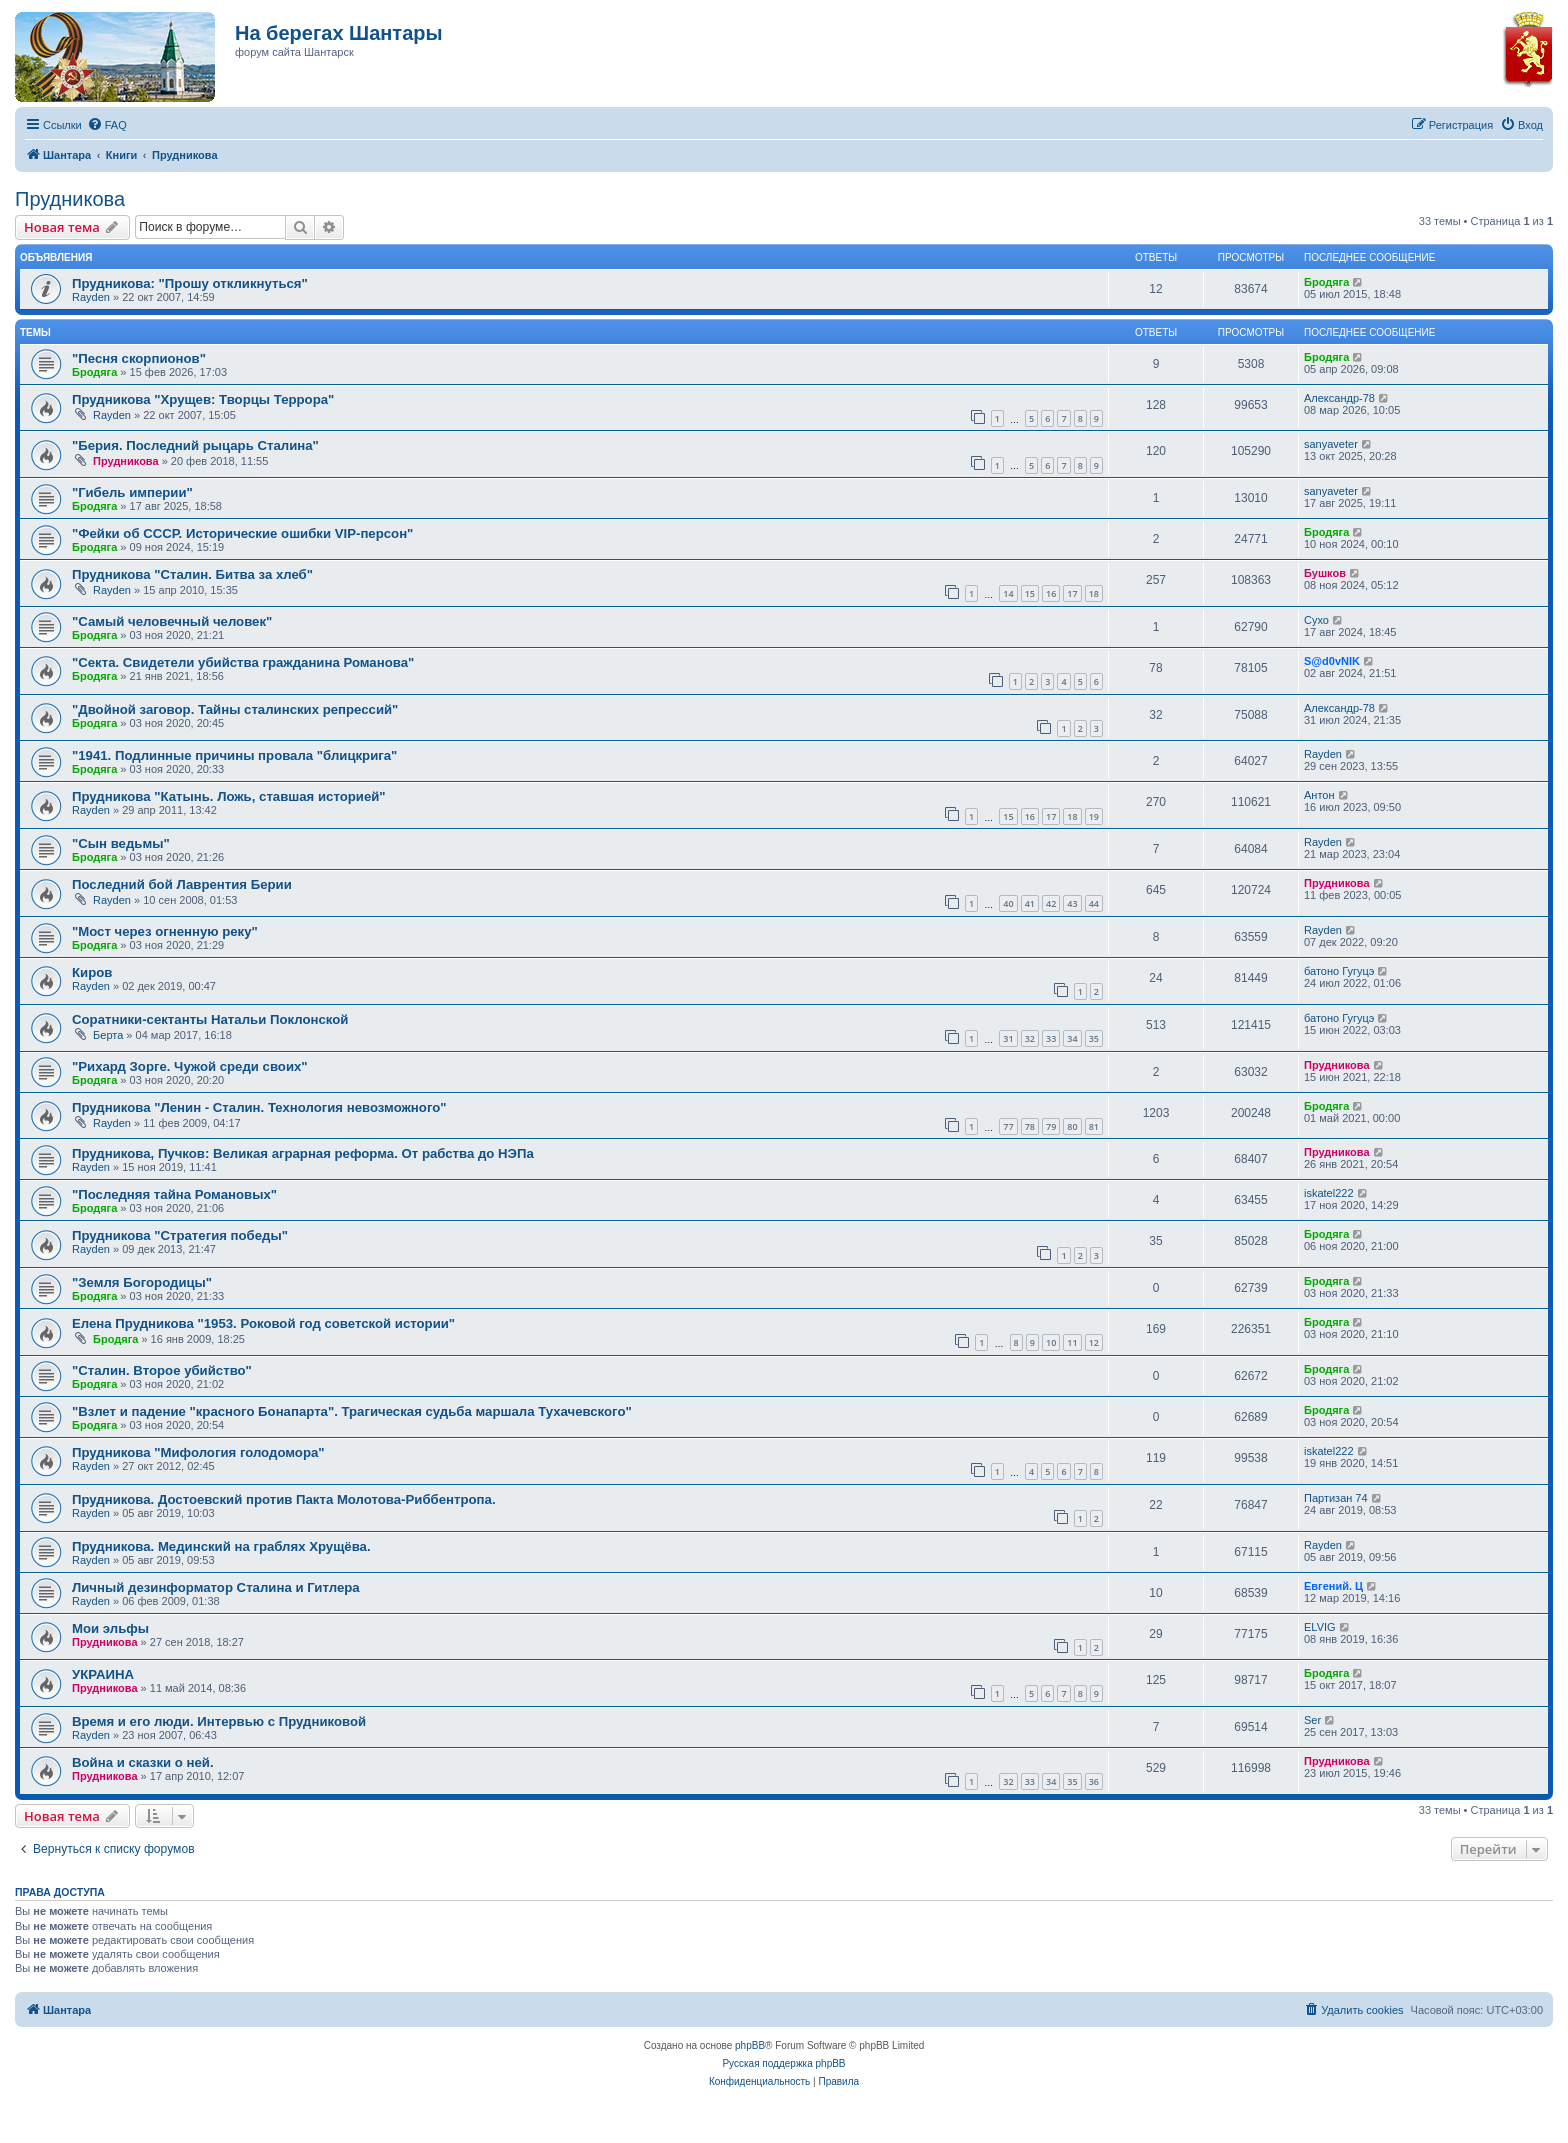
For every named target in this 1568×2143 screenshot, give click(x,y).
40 (1008, 903)
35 (1094, 1038)
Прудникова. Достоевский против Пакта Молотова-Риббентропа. (284, 1499)
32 (1030, 1038)
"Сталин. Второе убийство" (162, 1370)
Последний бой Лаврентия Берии (182, 884)
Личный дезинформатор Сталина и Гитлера (216, 1587)
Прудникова (70, 199)
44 (1094, 903)
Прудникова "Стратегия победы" (180, 1235)
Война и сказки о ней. (143, 1762)
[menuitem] (107, 125)
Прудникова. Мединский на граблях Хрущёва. (221, 1546)
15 (1030, 593)
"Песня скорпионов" (139, 358)
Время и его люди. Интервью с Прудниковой (219, 1721)
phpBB (750, 2045)
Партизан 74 (1336, 1498)
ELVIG (1320, 1627)
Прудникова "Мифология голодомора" (198, 1452)
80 (1072, 1126)
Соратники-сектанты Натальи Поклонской (210, 1019)
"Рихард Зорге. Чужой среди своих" (190, 1066)
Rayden (91, 297)
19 (1094, 816)
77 (1008, 1126)
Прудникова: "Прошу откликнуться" (190, 283)
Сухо (1316, 620)
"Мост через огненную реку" (165, 931)
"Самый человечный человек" (172, 621)
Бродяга (1326, 282)
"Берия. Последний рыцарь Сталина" (195, 445)
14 (1008, 593)
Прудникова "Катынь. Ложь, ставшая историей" (229, 796)
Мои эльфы (110, 1628)
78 (1030, 1126)
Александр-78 (1339, 398)
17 (1072, 593)
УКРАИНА (103, 1674)
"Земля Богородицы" (142, 1282)
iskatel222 (1329, 1193)
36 (1094, 1781)
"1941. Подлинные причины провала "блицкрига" (234, 755)
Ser (1312, 1720)
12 (1094, 1342)
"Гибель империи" (132, 492)
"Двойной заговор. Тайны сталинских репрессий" (235, 709)
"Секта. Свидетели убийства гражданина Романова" (243, 662)
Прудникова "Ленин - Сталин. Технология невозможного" (259, 1107)
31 (1008, 1038)
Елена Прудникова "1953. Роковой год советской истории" (263, 1323)
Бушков (1325, 573)
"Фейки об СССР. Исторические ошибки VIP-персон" (242, 533)
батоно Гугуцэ (1339, 971)
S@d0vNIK (1332, 661)
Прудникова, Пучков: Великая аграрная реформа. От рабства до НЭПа (303, 1153)
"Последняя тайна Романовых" (174, 1194)
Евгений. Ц (1333, 1586)
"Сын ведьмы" (121, 843)
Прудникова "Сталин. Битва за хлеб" (192, 574)
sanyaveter (1331, 444)
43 (1072, 903)
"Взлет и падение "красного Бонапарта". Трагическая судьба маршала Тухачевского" (352, 1411)
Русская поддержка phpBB (783, 2063)
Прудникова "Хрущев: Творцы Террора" (203, 399)
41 (1030, 903)
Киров (92, 972)
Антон (1319, 795)
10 (1051, 1342)
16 (1051, 593)
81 (1094, 1126)
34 (1072, 1038)
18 (1094, 593)
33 (1051, 1038)
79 (1051, 1126)
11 (1072, 1342)
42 (1051, 903)
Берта (108, 1035)
